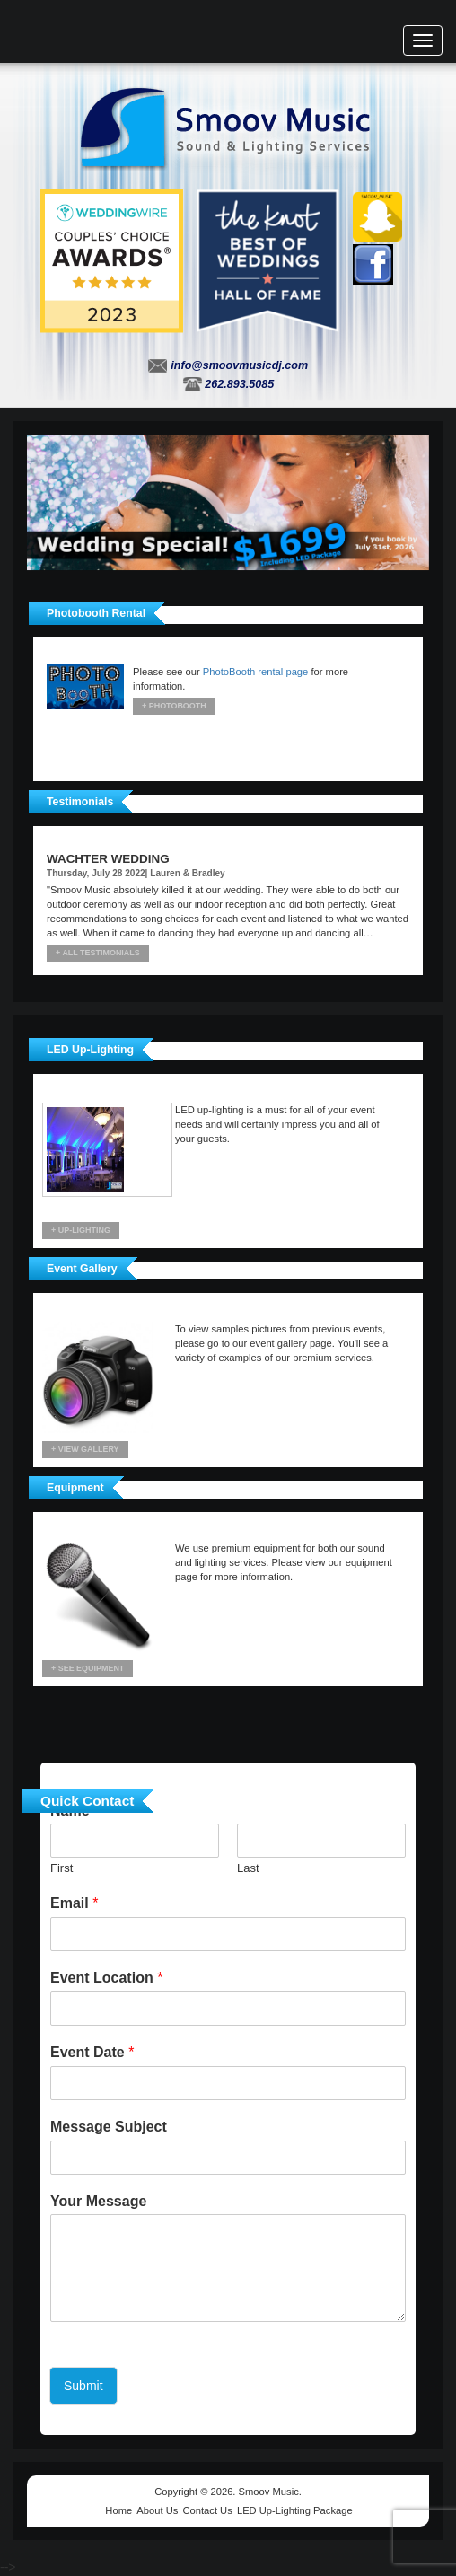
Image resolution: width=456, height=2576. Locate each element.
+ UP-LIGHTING (80, 1230)
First (61, 1868)
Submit (83, 2385)
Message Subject (108, 2126)
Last (248, 1868)
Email (74, 1903)
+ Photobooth (174, 705)
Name (74, 1810)
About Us (157, 2510)
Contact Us (207, 2510)
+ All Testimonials (98, 952)
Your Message (98, 2201)
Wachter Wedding (108, 859)
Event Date (92, 2052)
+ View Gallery (85, 1449)
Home (118, 2510)
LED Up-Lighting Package (295, 2510)
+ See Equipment (87, 1668)
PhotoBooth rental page (256, 671)
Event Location (106, 1977)
